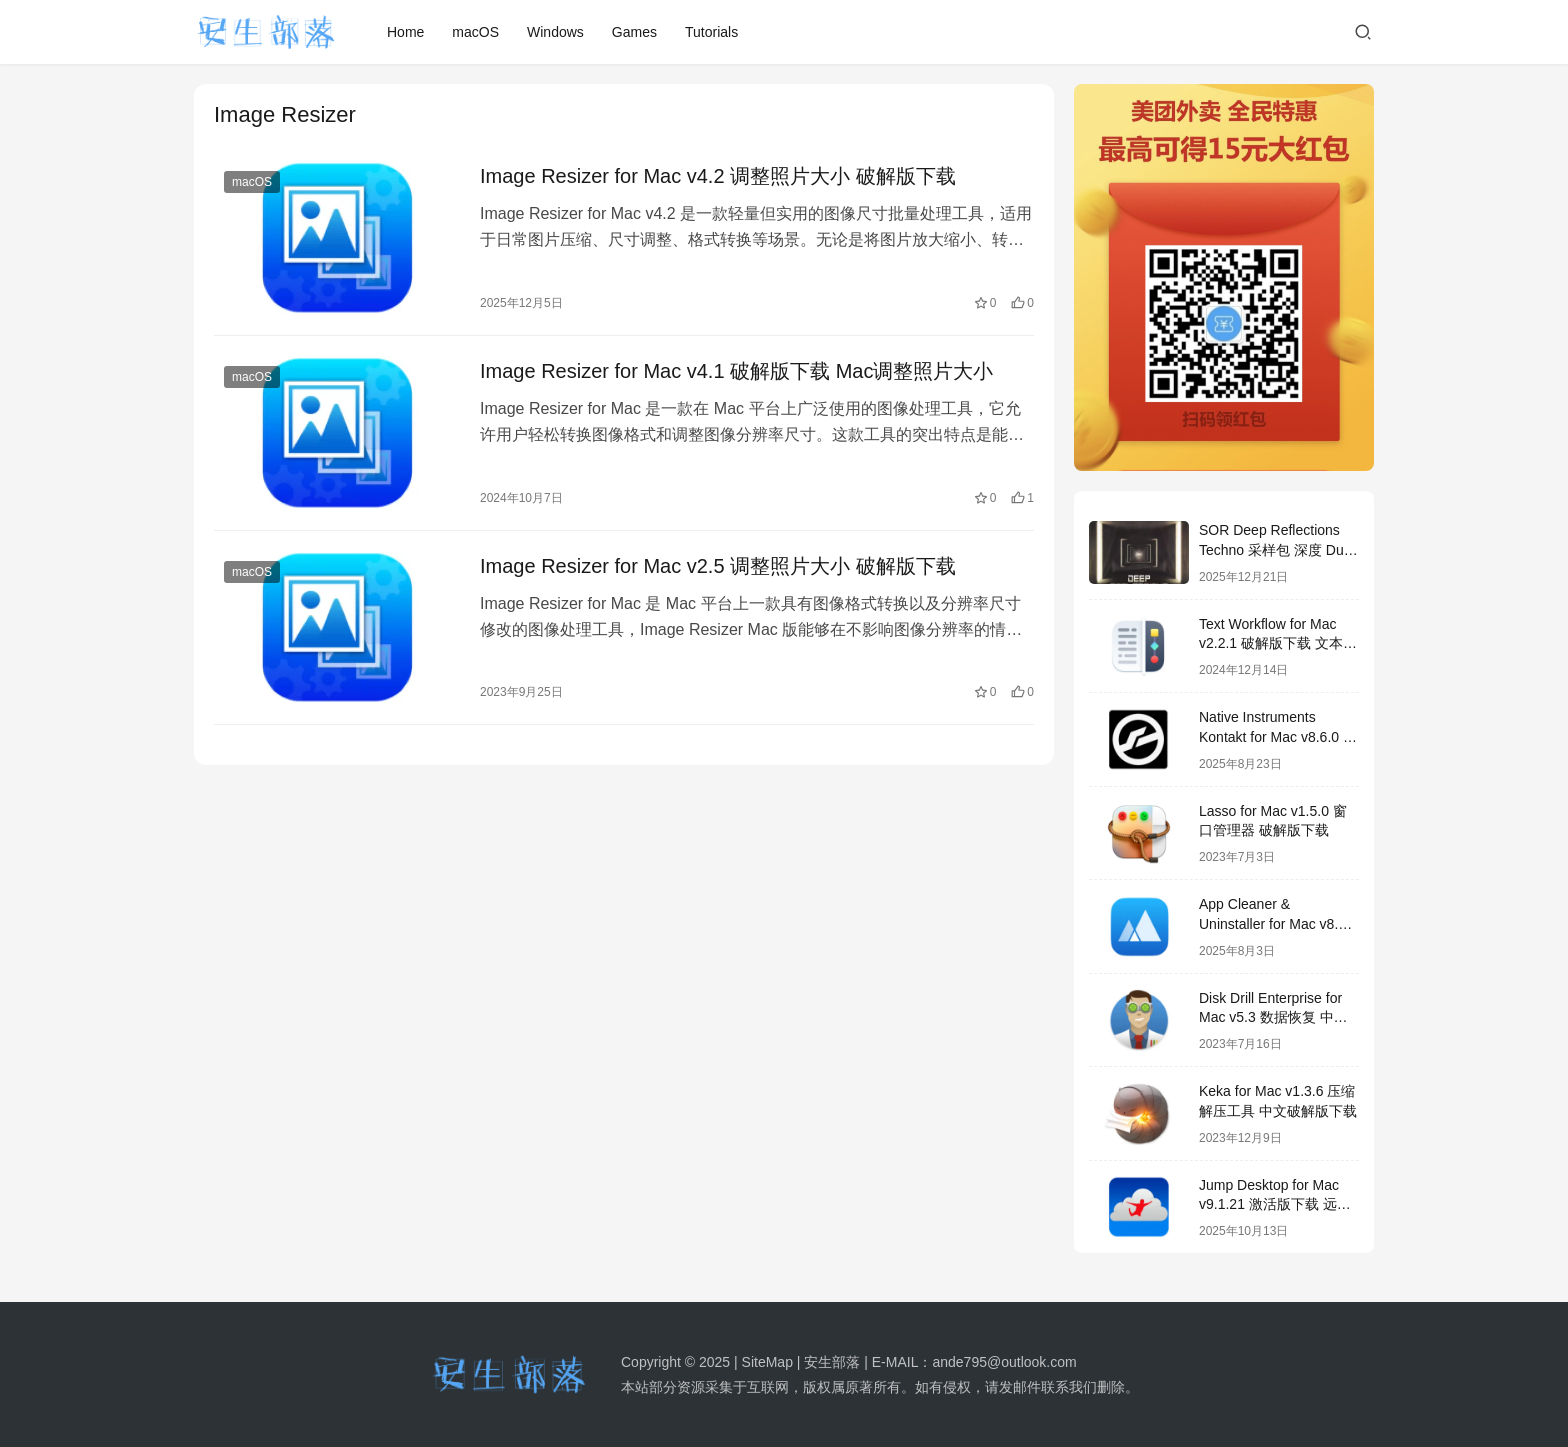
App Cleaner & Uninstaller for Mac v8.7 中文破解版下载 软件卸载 (1278, 923)
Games (634, 32)
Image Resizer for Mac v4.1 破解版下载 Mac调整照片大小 (736, 371)
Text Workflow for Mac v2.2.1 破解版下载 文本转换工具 (1278, 643)
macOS (475, 32)
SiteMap (767, 1362)
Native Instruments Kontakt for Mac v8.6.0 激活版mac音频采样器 (1278, 736)
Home (405, 32)
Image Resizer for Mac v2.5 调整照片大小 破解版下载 (718, 566)
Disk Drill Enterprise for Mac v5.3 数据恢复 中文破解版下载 (1273, 1017)
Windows (555, 32)
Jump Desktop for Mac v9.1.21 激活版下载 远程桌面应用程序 (1275, 1204)
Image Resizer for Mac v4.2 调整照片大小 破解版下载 (718, 176)
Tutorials (711, 32)
